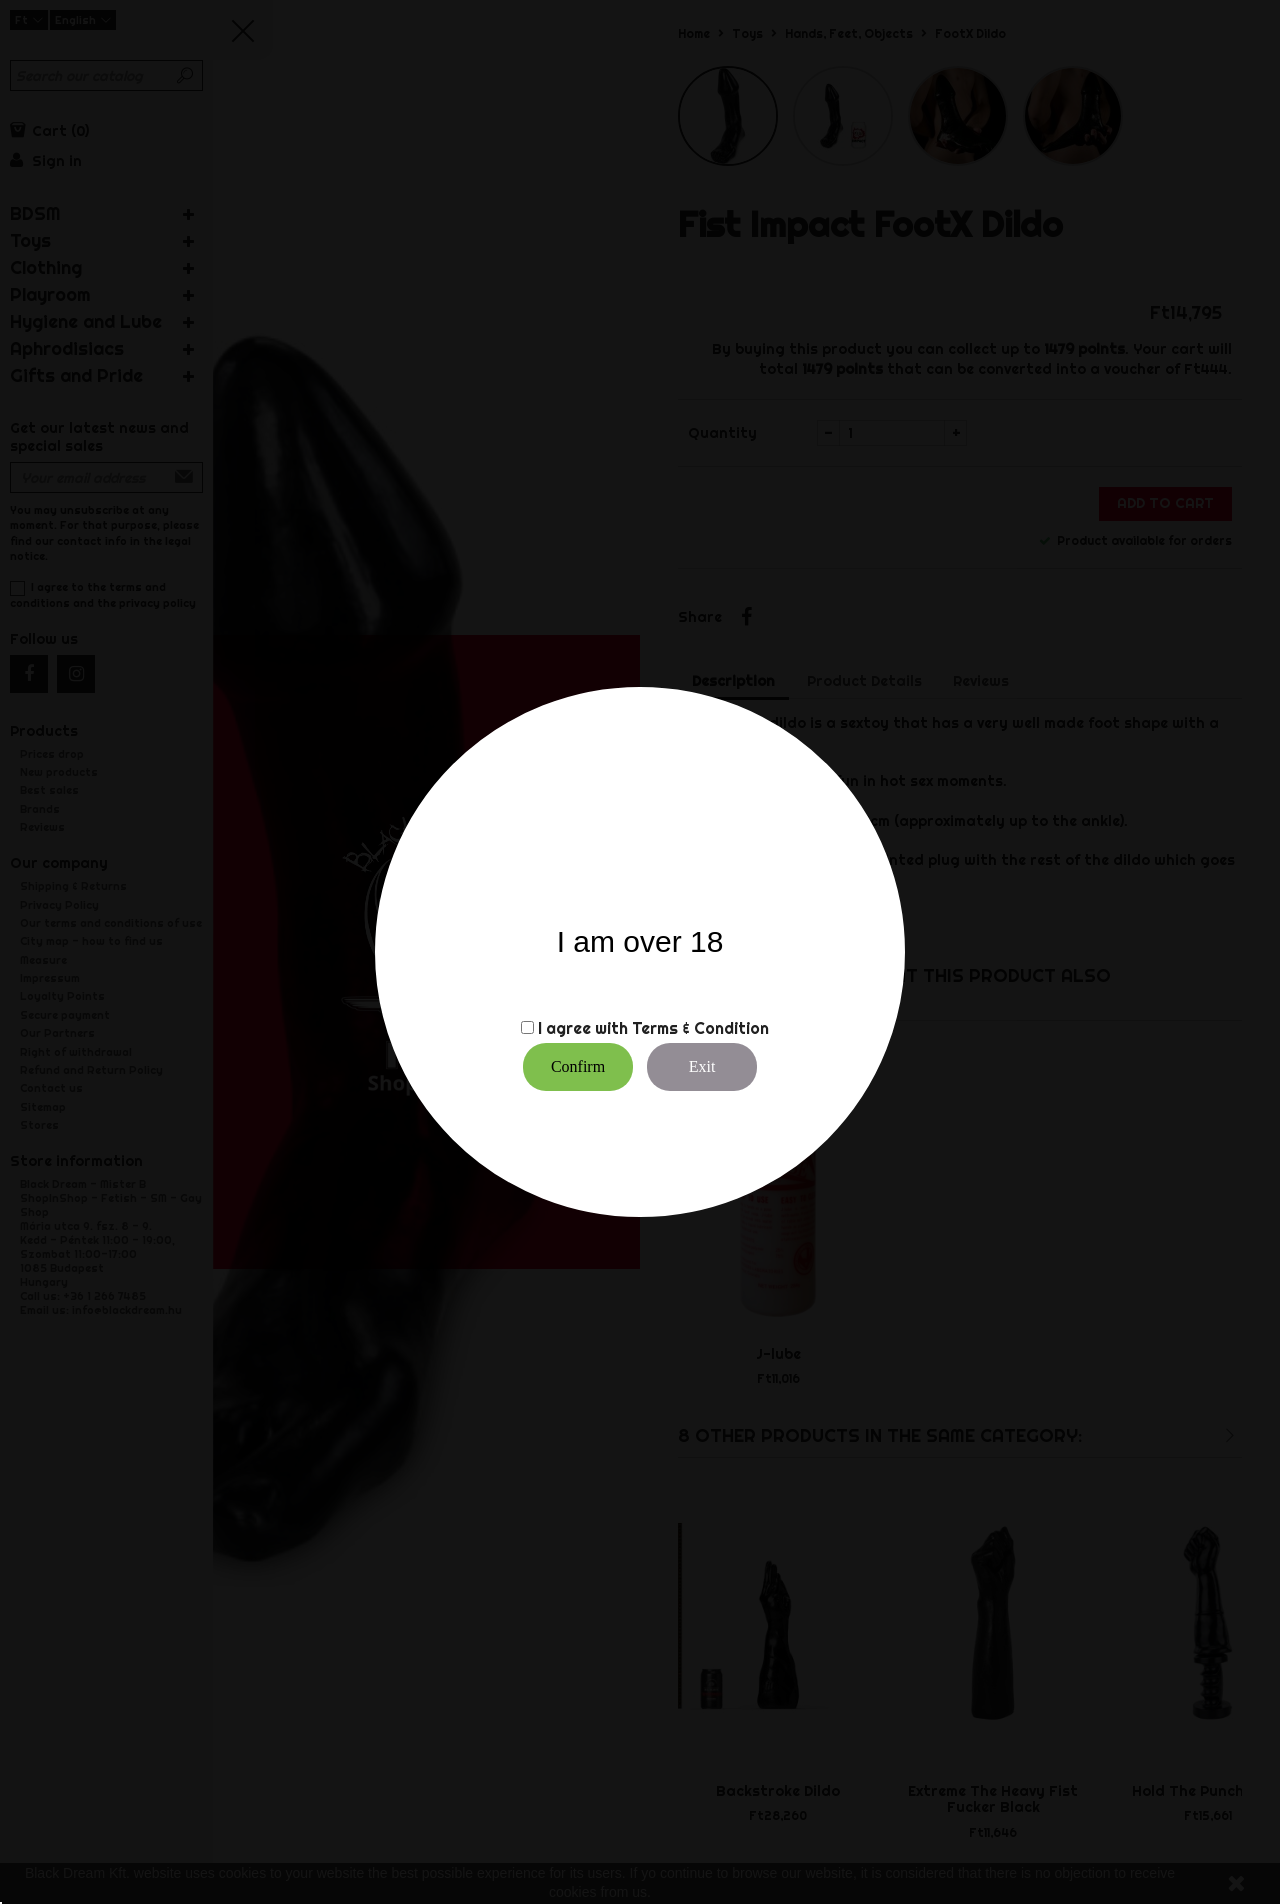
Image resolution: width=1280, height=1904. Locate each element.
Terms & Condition (700, 1028)
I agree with (583, 1028)
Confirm (578, 1066)
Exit (702, 1066)
